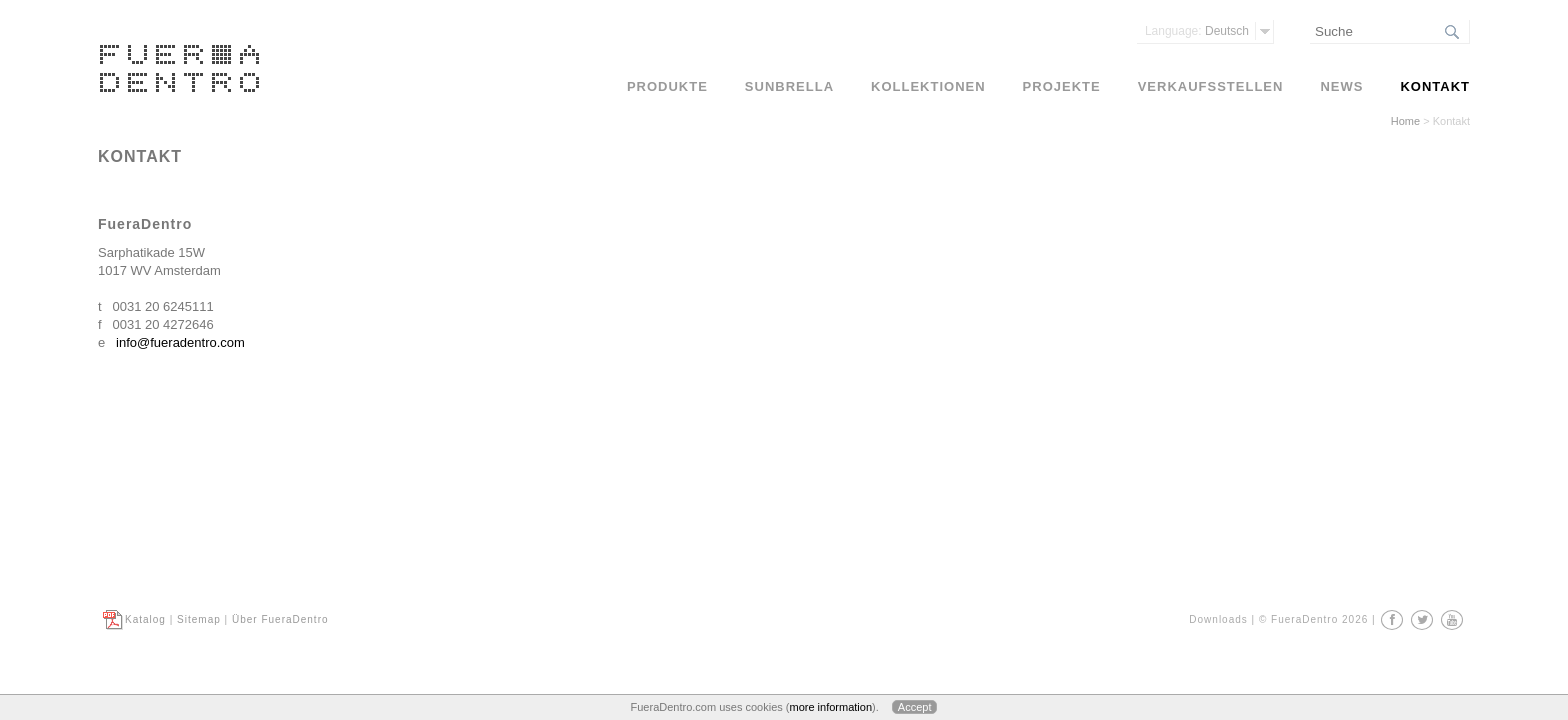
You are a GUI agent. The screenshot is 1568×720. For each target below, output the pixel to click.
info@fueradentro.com (180, 342)
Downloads (1218, 619)
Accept (915, 707)
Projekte (1062, 86)
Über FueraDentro (280, 619)
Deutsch (1197, 31)
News (1341, 86)
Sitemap (199, 619)
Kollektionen (928, 86)
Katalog (145, 619)
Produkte (667, 86)
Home (1405, 121)
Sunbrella (789, 86)
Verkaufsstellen (1211, 86)
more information (830, 707)
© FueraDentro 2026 (1313, 619)
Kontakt (1435, 86)
